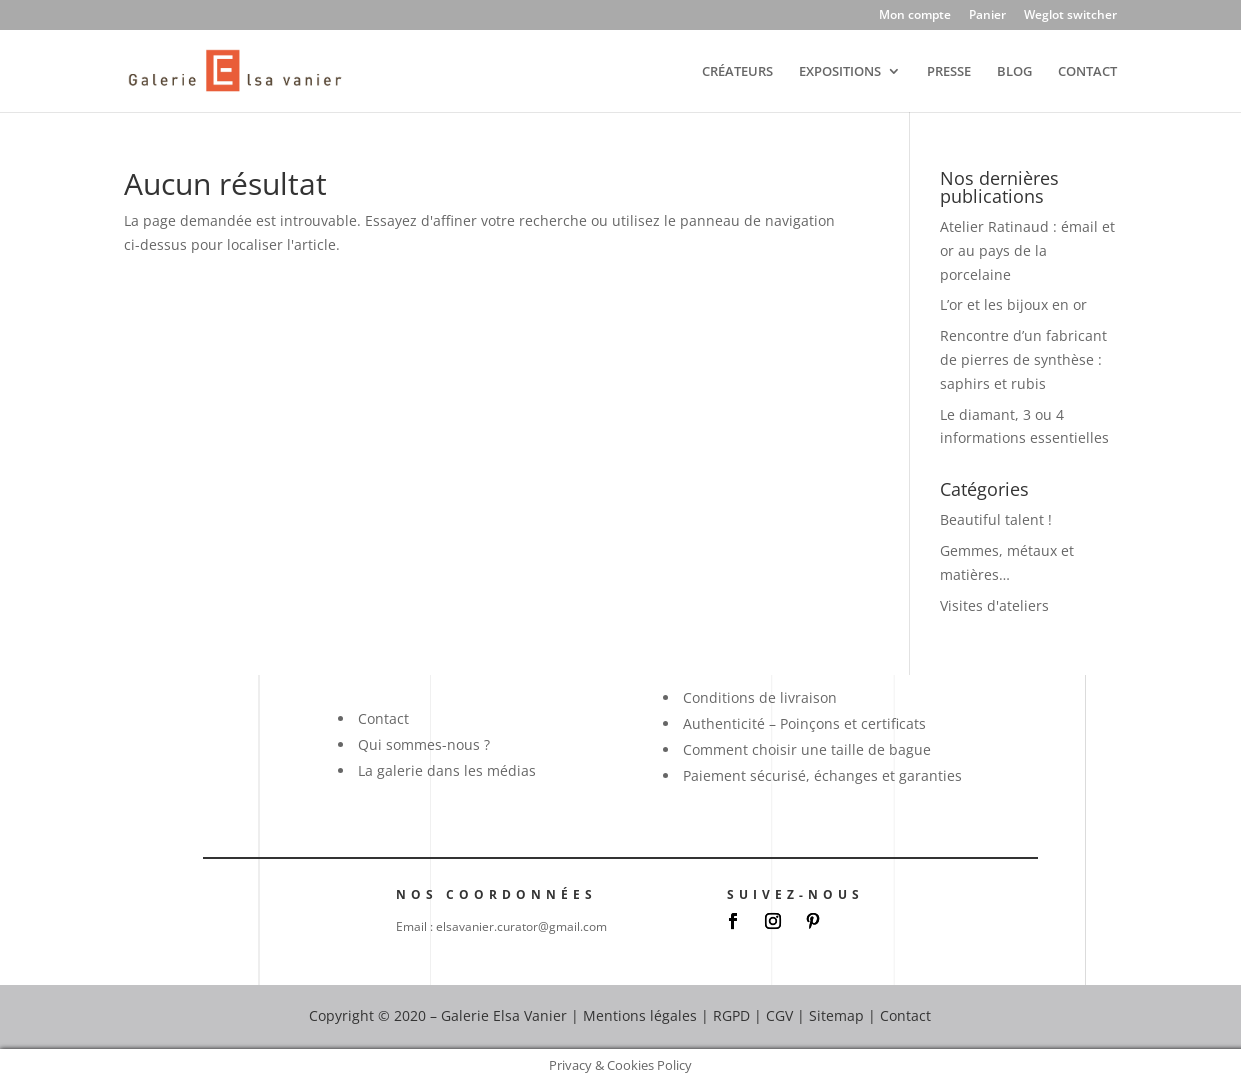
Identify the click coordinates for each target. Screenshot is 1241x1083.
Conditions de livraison (760, 697)
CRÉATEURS (737, 72)
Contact (383, 718)
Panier (987, 16)
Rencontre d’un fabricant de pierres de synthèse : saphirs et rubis (1023, 359)
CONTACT (1087, 72)
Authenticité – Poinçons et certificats (804, 723)
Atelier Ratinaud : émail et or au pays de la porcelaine (1027, 250)
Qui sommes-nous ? (424, 744)
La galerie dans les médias (447, 770)
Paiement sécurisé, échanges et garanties (822, 775)
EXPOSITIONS (840, 72)
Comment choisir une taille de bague (807, 749)
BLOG (1014, 72)
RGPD (731, 1015)
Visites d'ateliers (994, 605)
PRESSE (949, 72)
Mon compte (915, 16)
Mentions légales (640, 1015)
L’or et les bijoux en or (1013, 304)
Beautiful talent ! (996, 519)
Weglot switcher (1070, 16)
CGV (779, 1015)
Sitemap (836, 1015)
